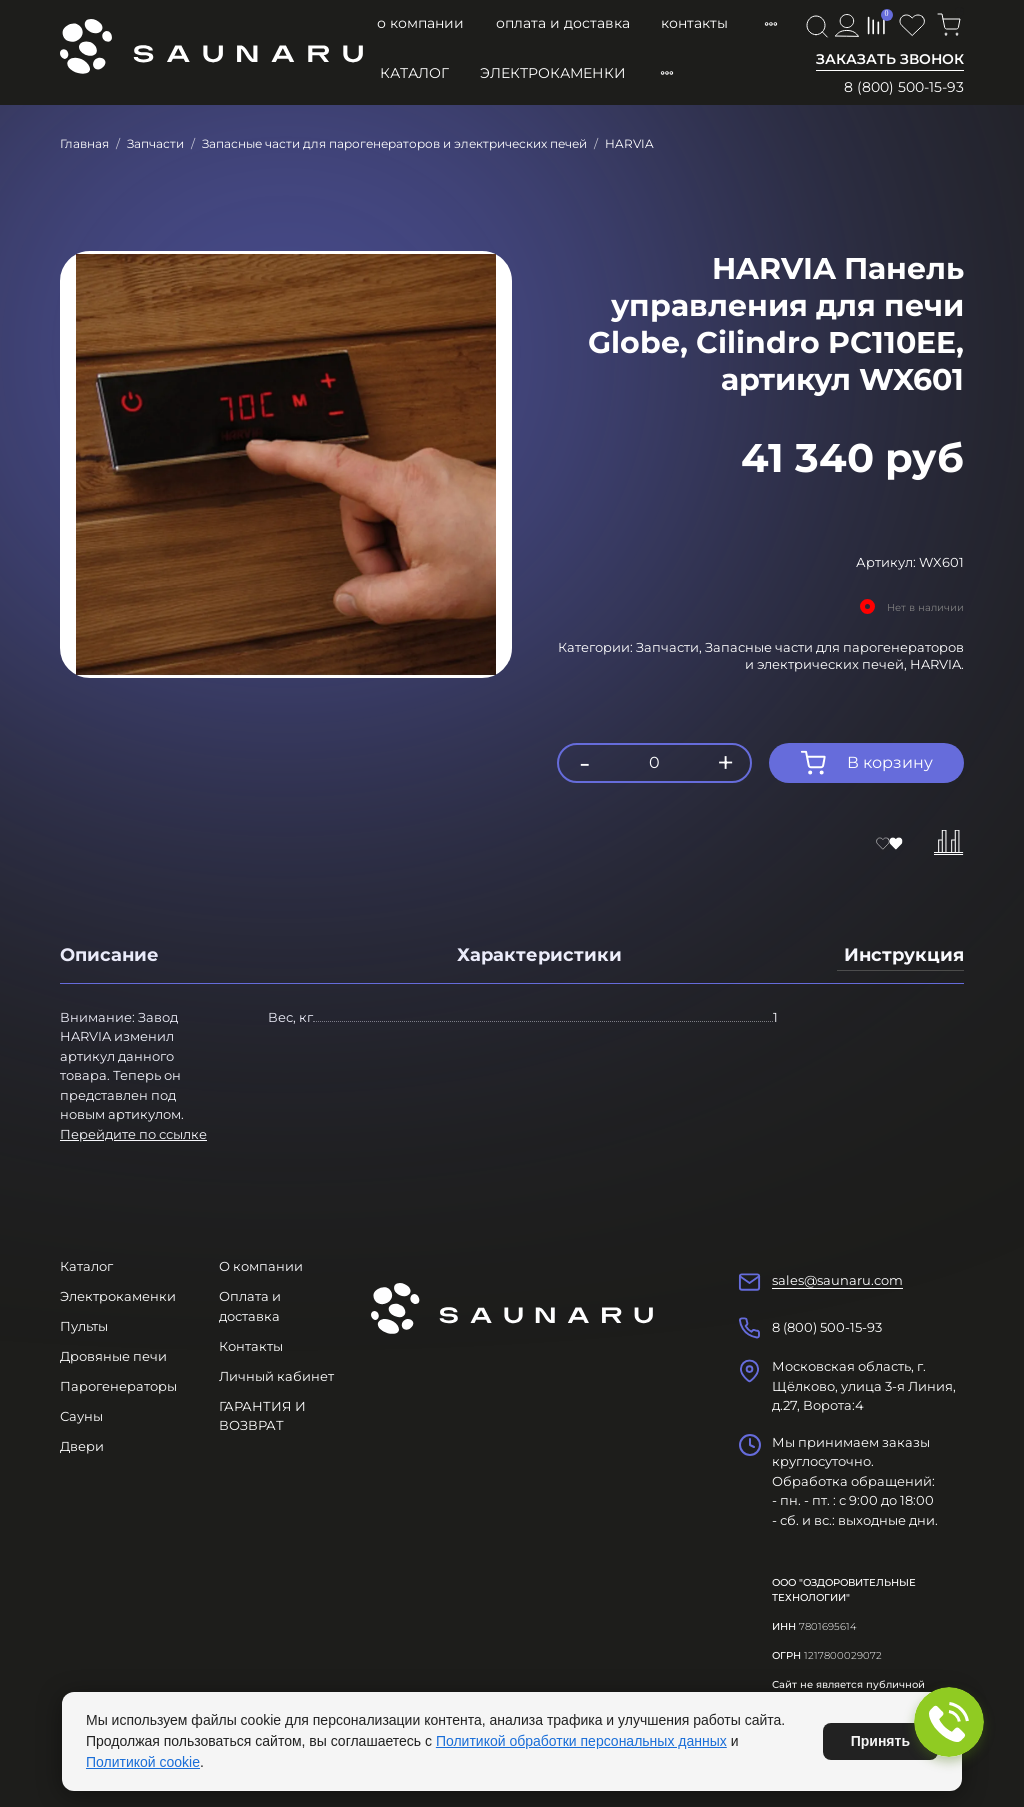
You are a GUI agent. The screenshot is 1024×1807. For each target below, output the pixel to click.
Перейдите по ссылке (133, 1134)
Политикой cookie (143, 1762)
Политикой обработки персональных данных (581, 1741)
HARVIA (629, 143)
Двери (82, 1446)
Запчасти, (670, 647)
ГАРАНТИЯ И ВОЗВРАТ (262, 1416)
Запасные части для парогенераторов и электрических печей (394, 143)
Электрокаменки (553, 73)
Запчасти (155, 143)
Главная (84, 143)
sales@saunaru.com (837, 1280)
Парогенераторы (118, 1386)
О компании (420, 23)
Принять (880, 1741)
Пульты (84, 1326)
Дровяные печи (113, 1356)
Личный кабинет (276, 1376)
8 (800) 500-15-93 (904, 87)
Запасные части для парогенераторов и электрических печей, (834, 655)
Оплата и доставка (563, 23)
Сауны (81, 1416)
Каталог (414, 73)
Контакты (694, 23)
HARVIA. (937, 664)
